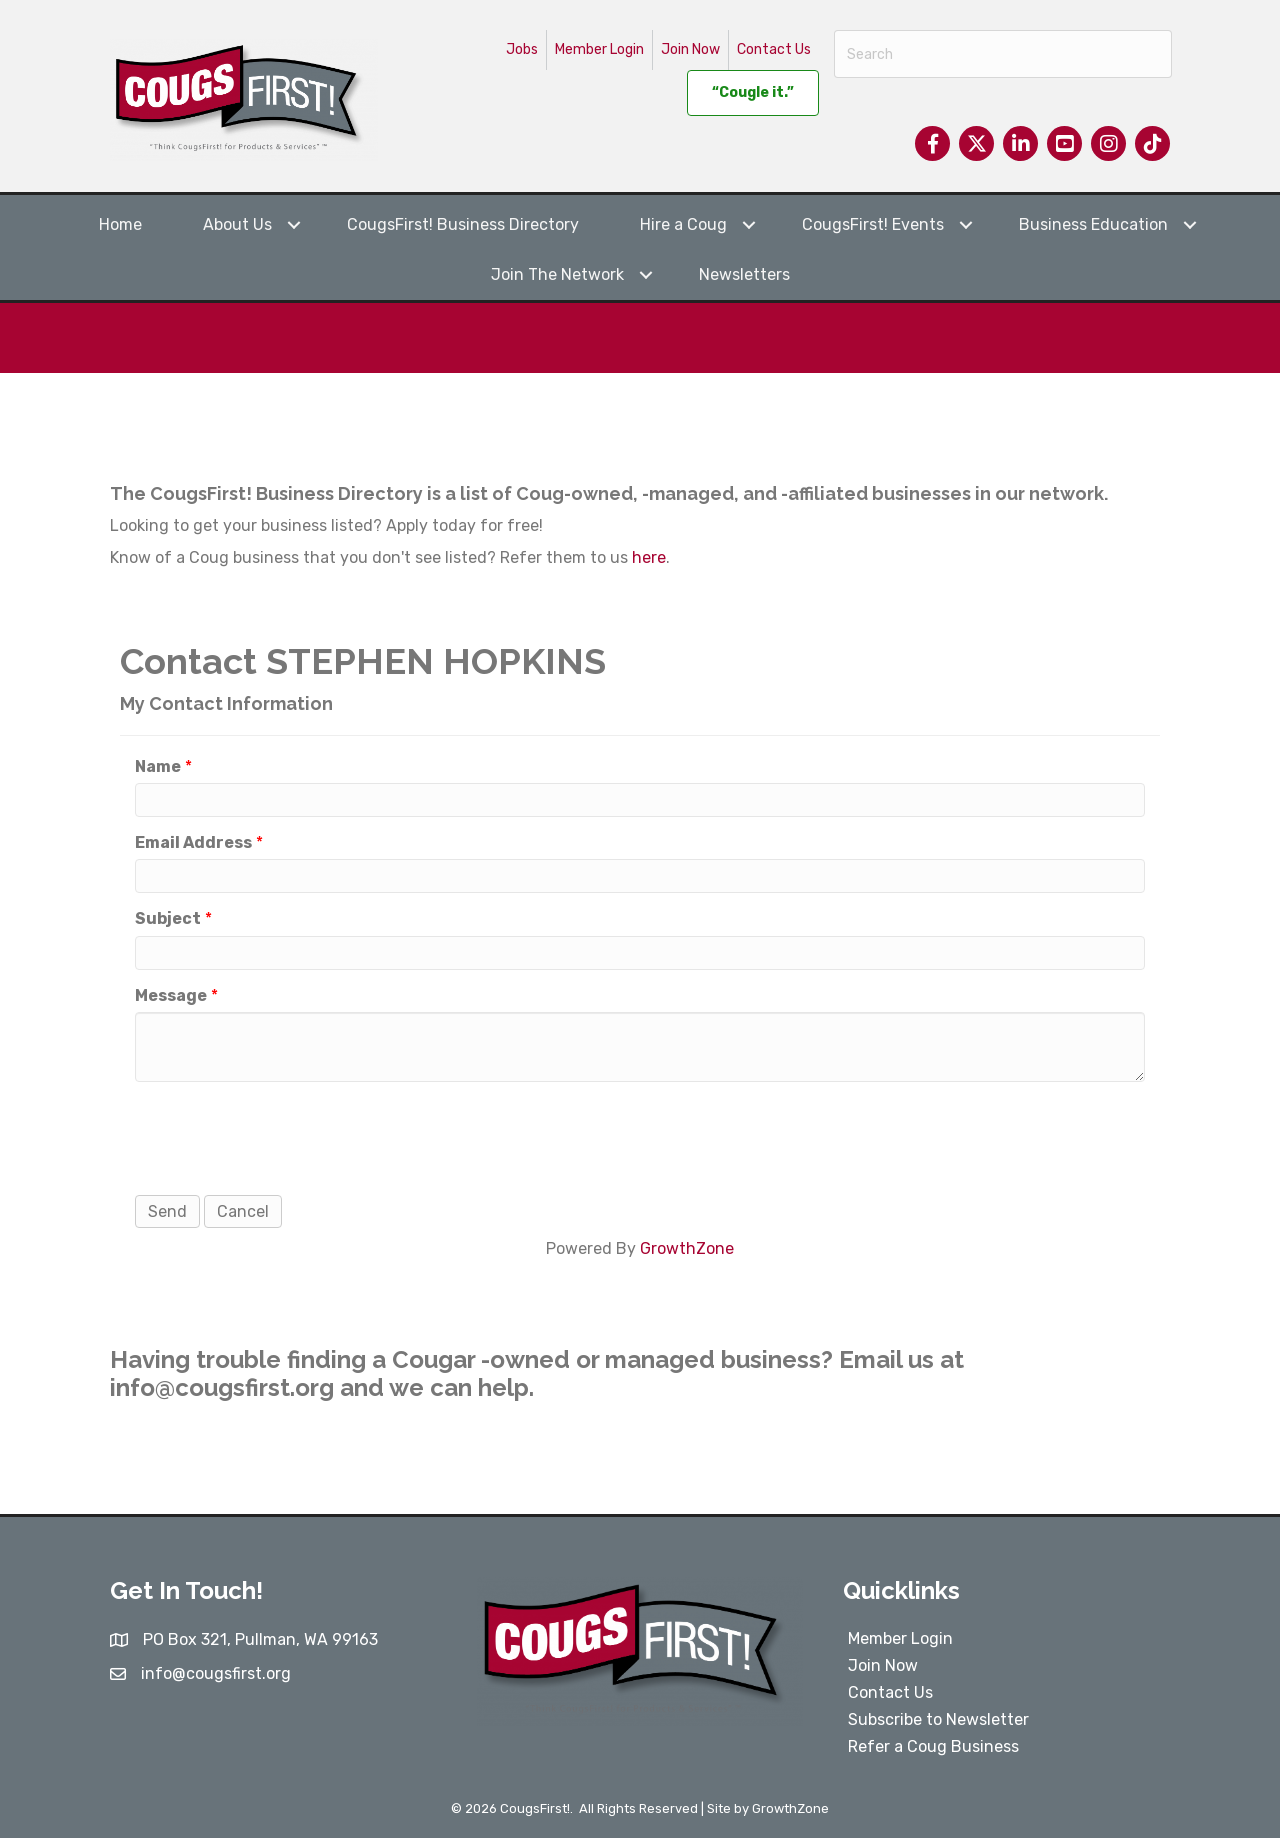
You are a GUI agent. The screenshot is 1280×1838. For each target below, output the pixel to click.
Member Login (599, 49)
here (649, 557)
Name (158, 766)
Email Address (193, 842)
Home (120, 224)
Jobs (522, 49)
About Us (237, 224)
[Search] (1003, 54)
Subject (168, 918)
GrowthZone (687, 1248)
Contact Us (774, 49)
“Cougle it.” (753, 92)
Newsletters (744, 274)
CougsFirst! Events (873, 224)
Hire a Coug (683, 224)
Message (171, 995)
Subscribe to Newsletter (938, 1719)
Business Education (1093, 224)
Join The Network (557, 274)
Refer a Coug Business (933, 1746)
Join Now (690, 49)
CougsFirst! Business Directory (463, 224)
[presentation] (287, 1136)
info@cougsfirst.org (222, 1387)
